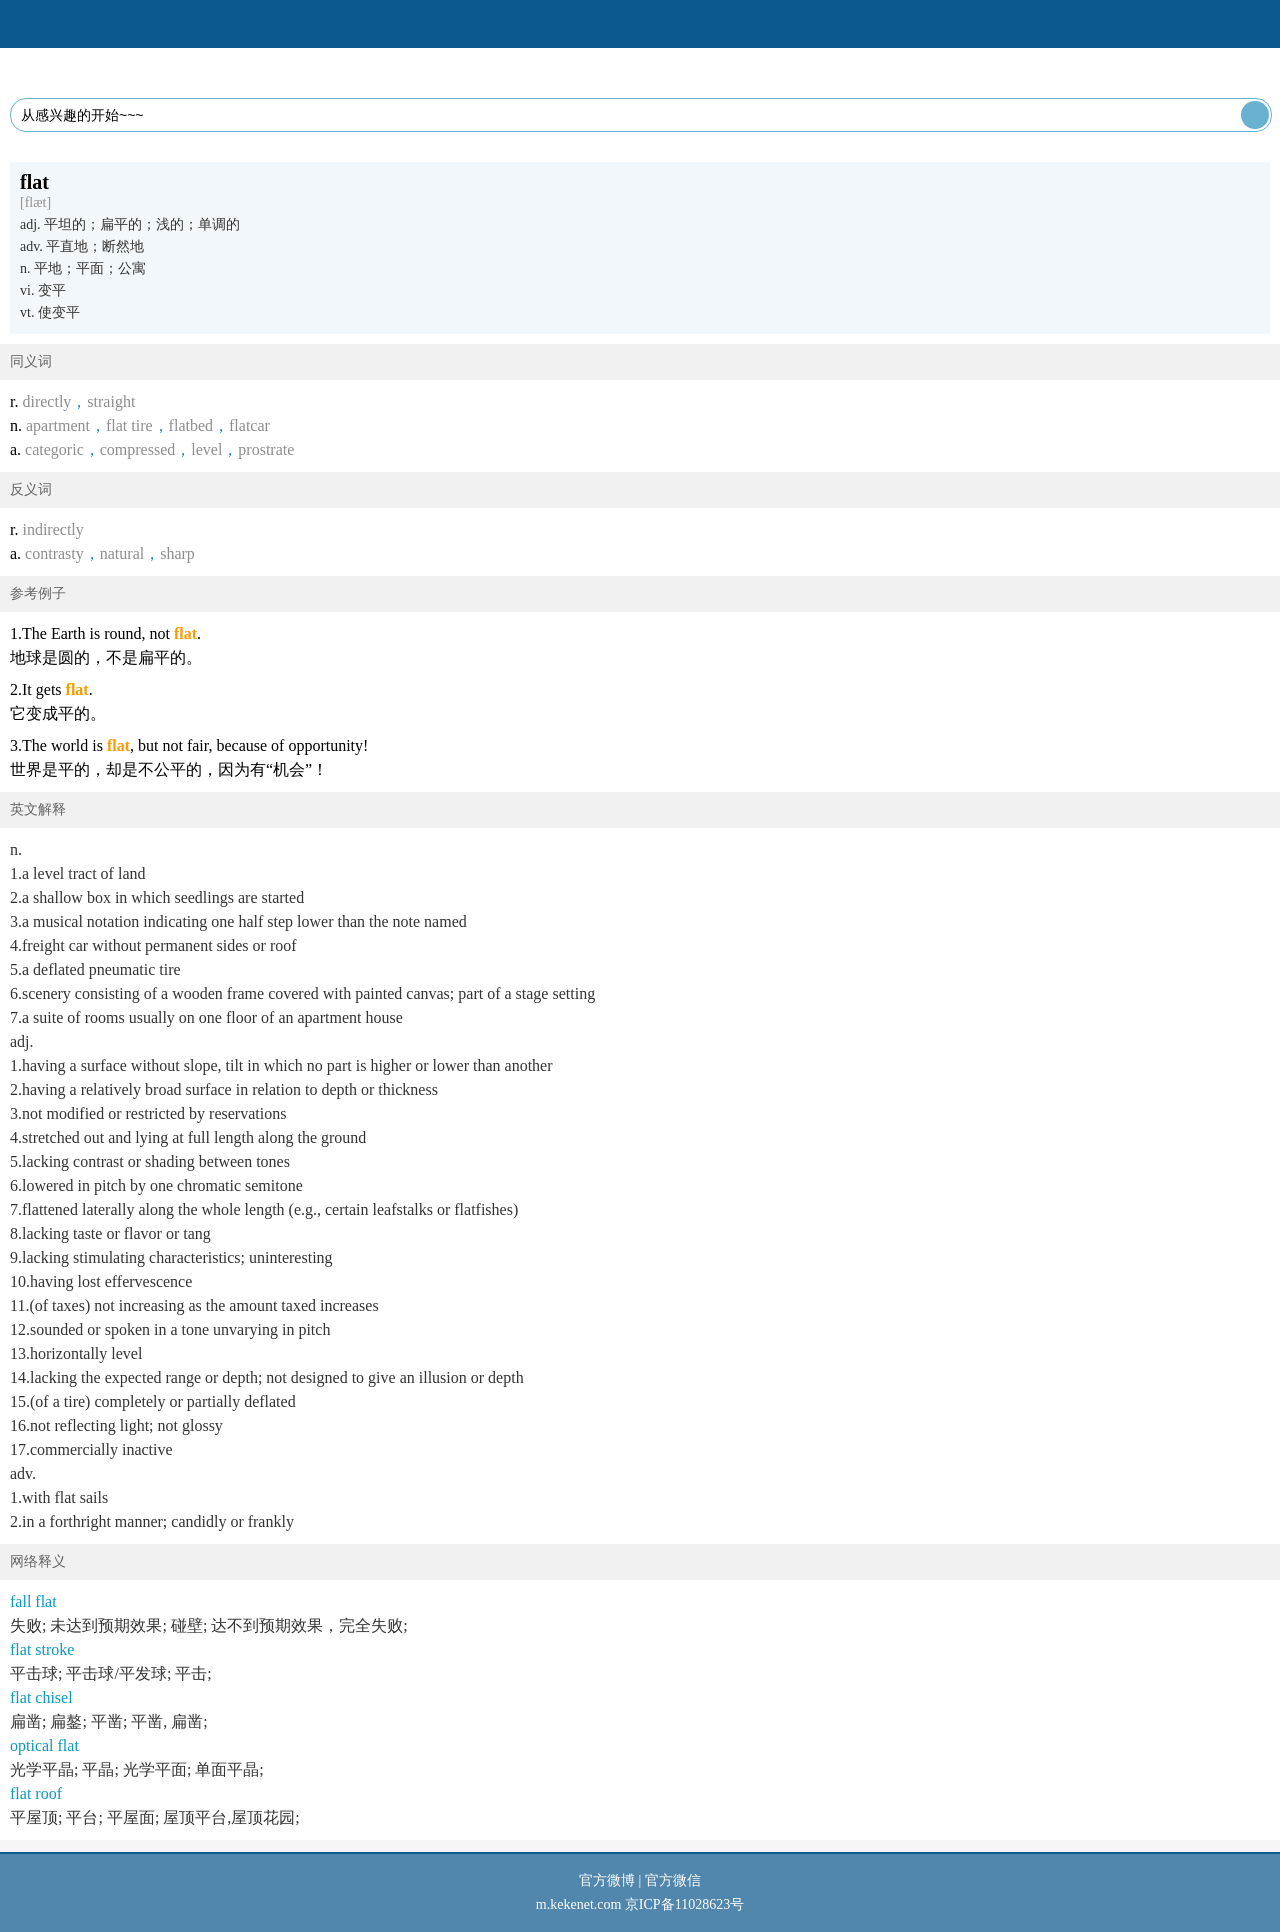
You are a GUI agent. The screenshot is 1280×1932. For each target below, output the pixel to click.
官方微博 (607, 1880)
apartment (58, 425)
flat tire (129, 425)
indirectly (52, 529)
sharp (177, 553)
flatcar (249, 425)
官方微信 (673, 1880)
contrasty (54, 553)
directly (46, 401)
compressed (138, 449)
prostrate (266, 449)
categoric (54, 449)
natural (122, 553)
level (206, 449)
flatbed (191, 425)
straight (111, 401)
